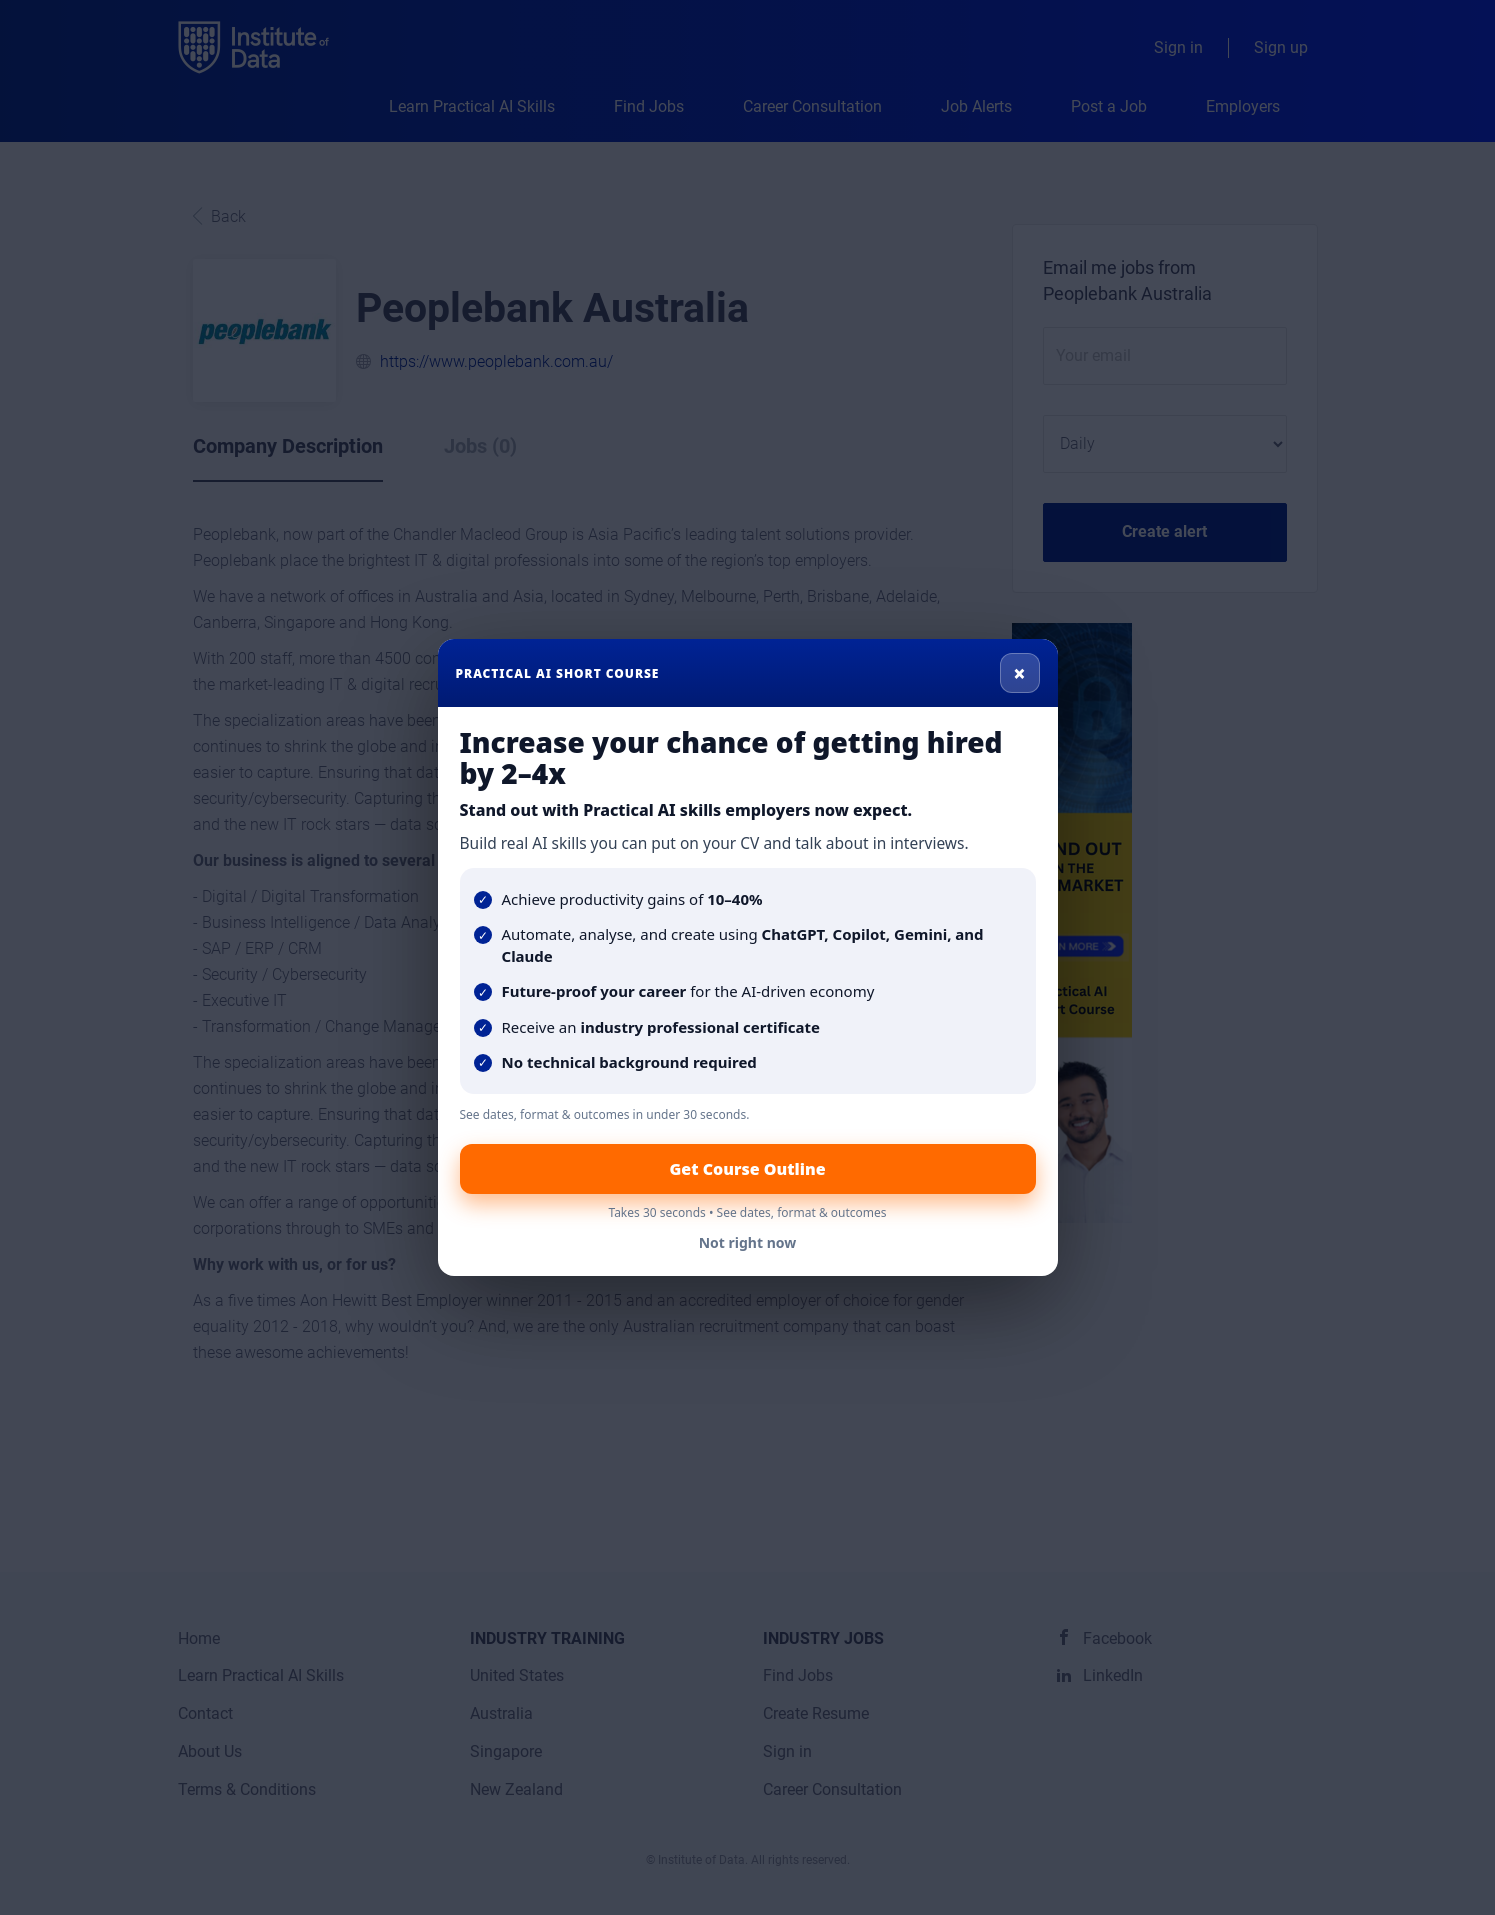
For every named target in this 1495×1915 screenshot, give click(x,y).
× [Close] (1019, 673)
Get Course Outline (747, 1169)
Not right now (748, 1242)
